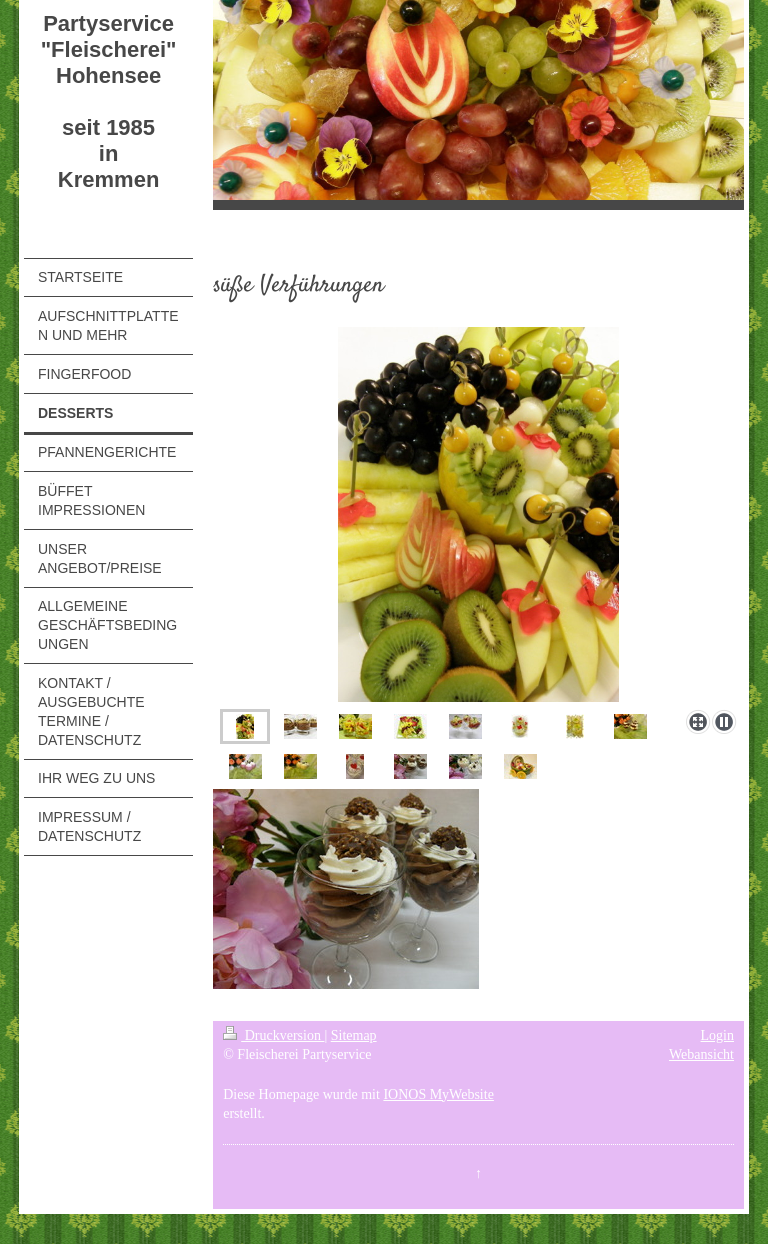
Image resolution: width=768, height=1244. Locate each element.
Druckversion (273, 1035)
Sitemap (354, 1035)
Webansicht (701, 1054)
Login (717, 1035)
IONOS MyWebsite (438, 1094)
